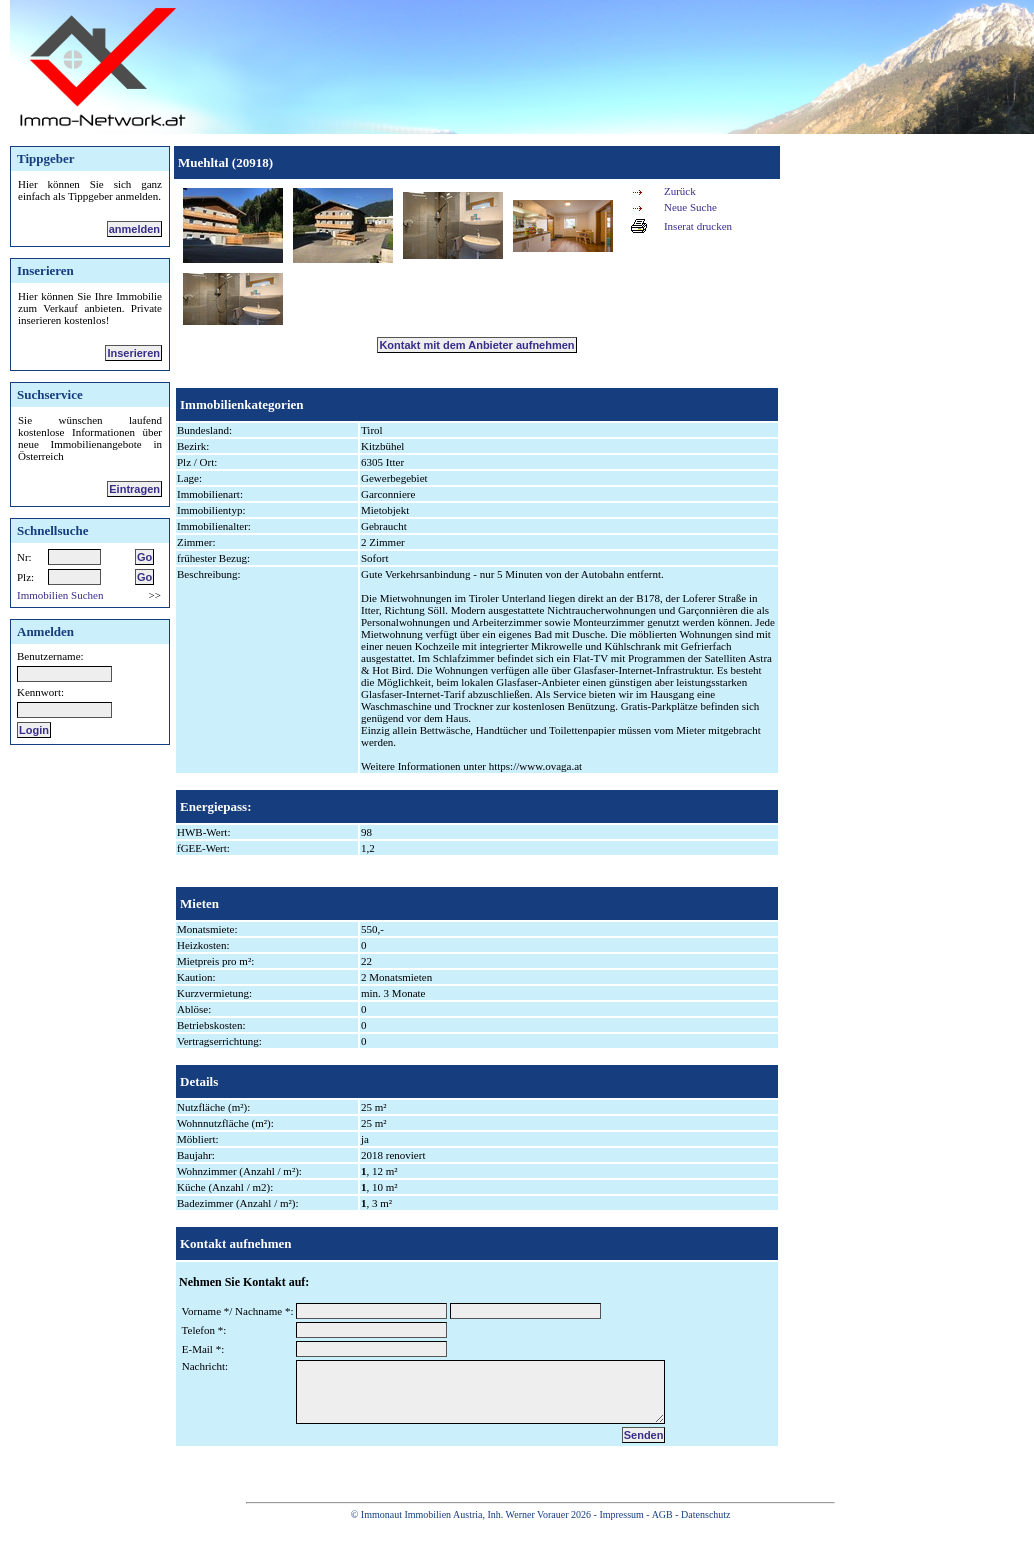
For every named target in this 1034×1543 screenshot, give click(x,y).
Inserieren (133, 353)
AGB (662, 1529)
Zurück (680, 191)
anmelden (134, 229)
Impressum (621, 1529)
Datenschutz (705, 1529)
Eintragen (134, 489)
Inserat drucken (698, 226)
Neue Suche (690, 207)
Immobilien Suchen (60, 595)
